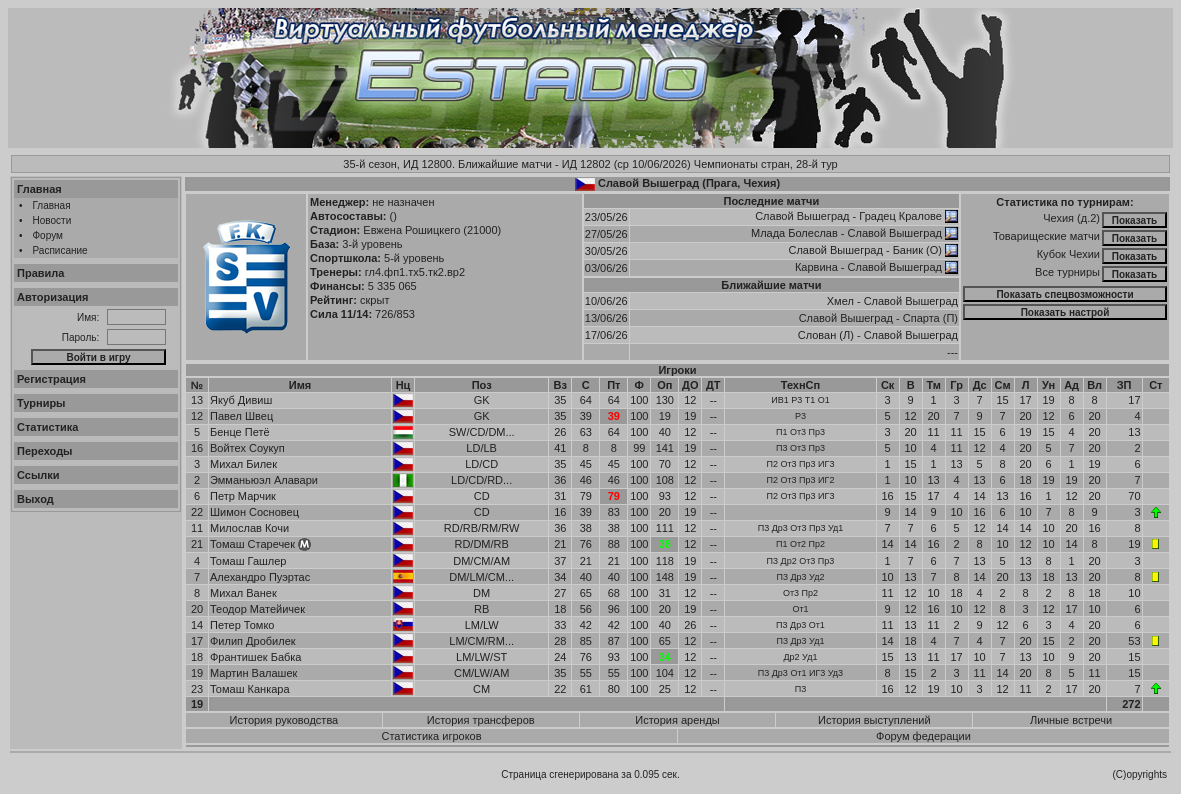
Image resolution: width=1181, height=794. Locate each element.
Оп (664, 385)
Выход (35, 499)
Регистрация (51, 379)
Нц (403, 385)
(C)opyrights (1140, 774)
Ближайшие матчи (771, 285)
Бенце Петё (240, 432)
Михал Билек (243, 464)
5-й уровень (414, 258)
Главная (39, 189)
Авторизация (52, 297)
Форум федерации (923, 736)
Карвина (816, 267)
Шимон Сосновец (254, 512)
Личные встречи (1071, 720)
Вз (560, 385)
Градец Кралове (900, 216)
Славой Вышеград (802, 216)
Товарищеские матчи (1046, 236)
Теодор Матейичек (257, 609)
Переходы (45, 451)
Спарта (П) (930, 318)
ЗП (1124, 385)
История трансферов (481, 720)
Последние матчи (772, 201)
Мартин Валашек (253, 673)
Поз (482, 385)
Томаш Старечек (252, 544)
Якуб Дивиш (241, 400)
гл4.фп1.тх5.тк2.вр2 (415, 272)
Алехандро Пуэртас (260, 577)
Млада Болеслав (794, 233)
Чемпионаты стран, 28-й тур (766, 164)
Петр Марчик (243, 496)
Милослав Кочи (249, 528)
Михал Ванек (243, 593)
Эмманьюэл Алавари (264, 480)
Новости (52, 220)
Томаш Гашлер (248, 561)
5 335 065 (392, 286)
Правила (40, 273)
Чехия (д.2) (1071, 218)
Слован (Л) (826, 335)
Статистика (48, 427)
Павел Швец (241, 416)
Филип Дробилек (253, 641)
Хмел (840, 301)
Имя (300, 385)
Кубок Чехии (1068, 254)
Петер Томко (242, 625)
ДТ (713, 385)
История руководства (284, 720)
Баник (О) (917, 250)
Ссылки (38, 475)
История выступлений (874, 720)
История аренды (677, 720)
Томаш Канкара (250, 689)
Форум (48, 235)
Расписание (60, 250)
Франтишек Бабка (255, 657)
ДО (690, 385)
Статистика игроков (431, 736)
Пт (613, 385)
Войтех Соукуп (247, 448)
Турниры (41, 403)
